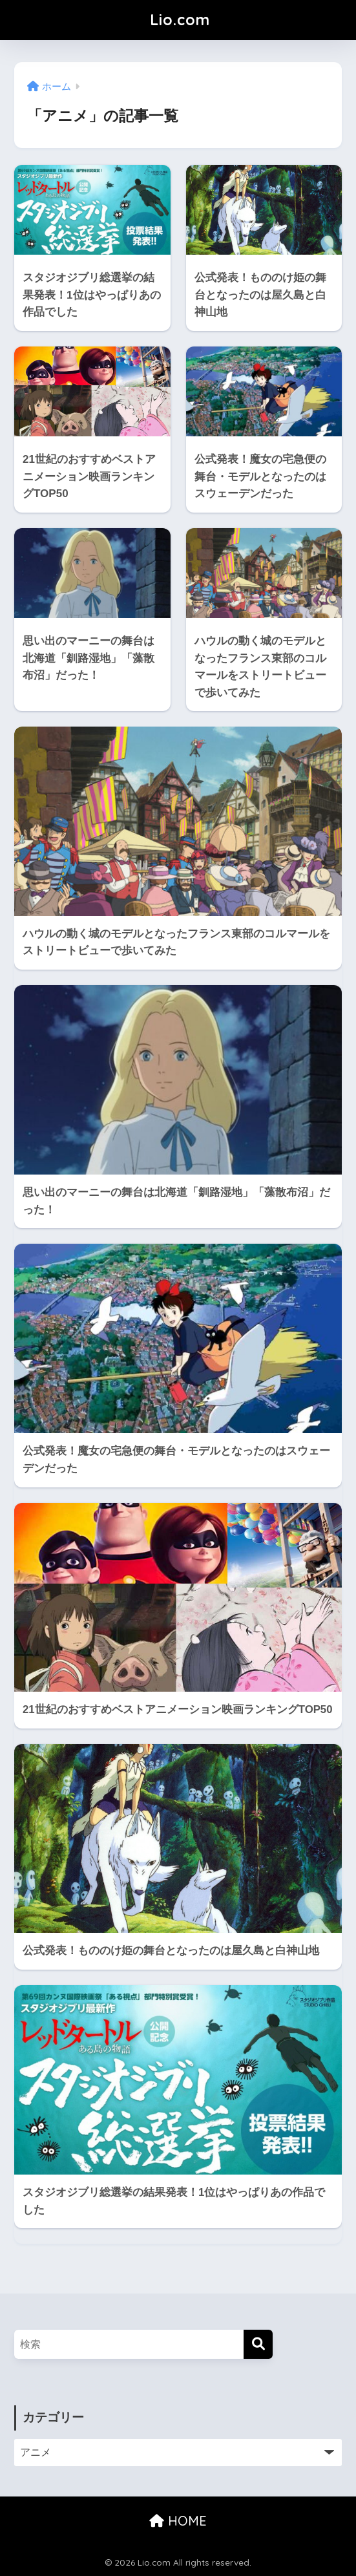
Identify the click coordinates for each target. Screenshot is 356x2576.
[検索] (258, 2344)
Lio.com (180, 19)
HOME (178, 2521)
